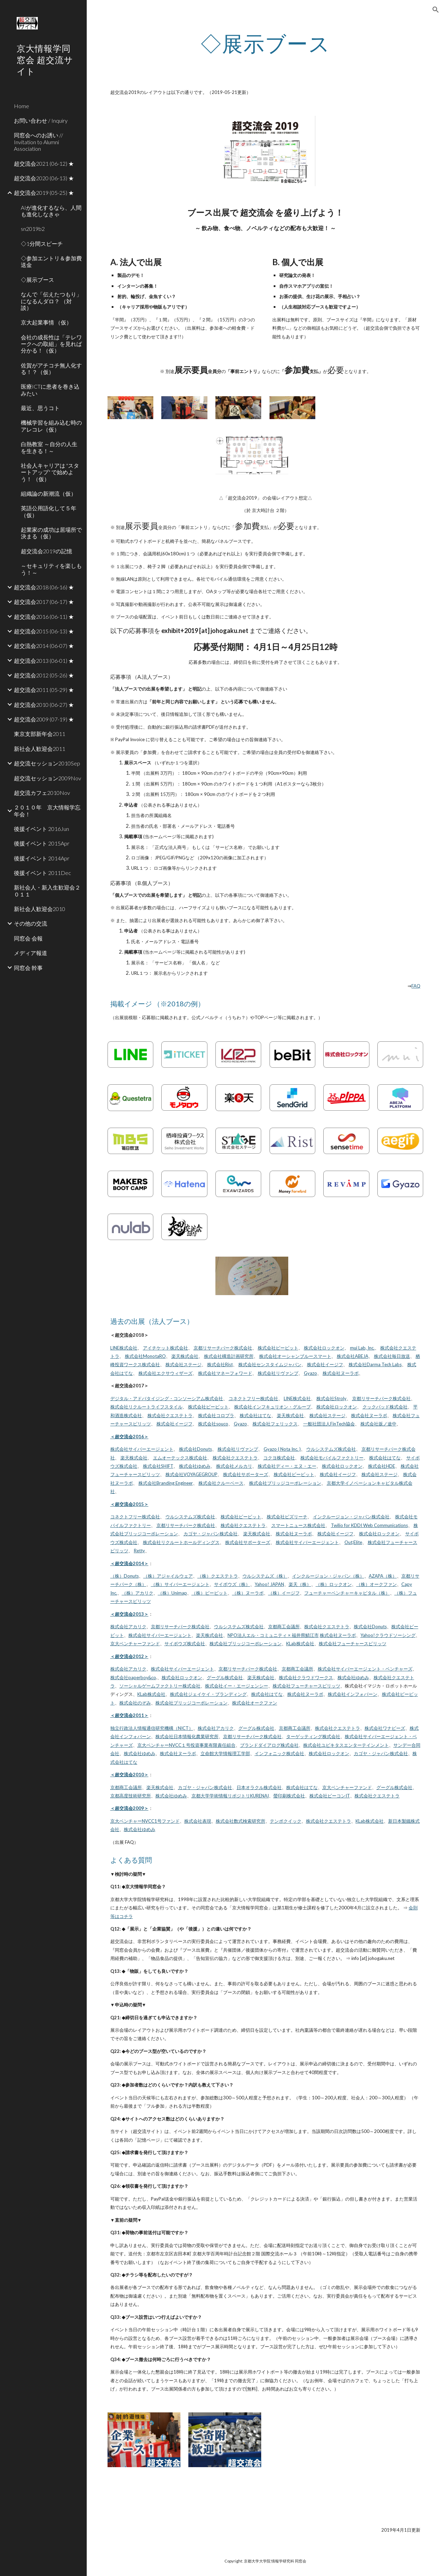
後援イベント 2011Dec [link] (42, 872)
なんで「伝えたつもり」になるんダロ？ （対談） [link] (51, 301)
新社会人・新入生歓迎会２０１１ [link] (47, 890)
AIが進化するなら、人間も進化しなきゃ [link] (51, 210)
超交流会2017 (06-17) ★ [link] (44, 601)
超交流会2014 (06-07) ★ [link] (44, 645)
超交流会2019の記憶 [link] (46, 551)
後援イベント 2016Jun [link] (41, 828)
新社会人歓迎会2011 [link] (39, 748)
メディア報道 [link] (30, 952)
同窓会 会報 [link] (28, 938)
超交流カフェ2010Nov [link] (42, 792)
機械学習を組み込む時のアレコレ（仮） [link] (51, 425)
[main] (265, 43)
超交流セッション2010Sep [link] (47, 763)
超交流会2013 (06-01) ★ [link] (44, 660)
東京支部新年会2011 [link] (39, 733)
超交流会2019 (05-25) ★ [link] (44, 192)
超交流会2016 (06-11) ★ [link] (44, 616)
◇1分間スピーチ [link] (42, 243)
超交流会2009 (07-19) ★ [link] (44, 719)
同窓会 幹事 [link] (28, 967)
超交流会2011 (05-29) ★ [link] (44, 689)
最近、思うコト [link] (40, 408)
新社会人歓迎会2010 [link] (39, 908)
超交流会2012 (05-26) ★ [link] (44, 675)
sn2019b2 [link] (33, 228)
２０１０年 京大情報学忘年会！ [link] (47, 810)
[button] (435, 9)
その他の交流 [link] (30, 923)
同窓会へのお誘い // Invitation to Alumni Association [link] (38, 142)
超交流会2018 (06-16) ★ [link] (44, 587)
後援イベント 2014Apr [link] (41, 858)
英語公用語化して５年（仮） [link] (48, 511)
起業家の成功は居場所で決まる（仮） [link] (51, 532)
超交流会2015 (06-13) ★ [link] (44, 631)
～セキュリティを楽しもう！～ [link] (51, 568)
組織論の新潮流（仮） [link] (48, 493)
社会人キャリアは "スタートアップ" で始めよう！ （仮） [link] (50, 472)
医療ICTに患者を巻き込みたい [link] (50, 389)
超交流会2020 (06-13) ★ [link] (44, 178)
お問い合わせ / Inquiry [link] (41, 120)
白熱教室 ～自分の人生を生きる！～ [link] (49, 447)
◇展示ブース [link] (37, 279)
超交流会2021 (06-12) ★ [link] (44, 163)
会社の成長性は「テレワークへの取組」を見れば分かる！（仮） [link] (51, 344)
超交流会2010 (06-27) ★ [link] (44, 704)
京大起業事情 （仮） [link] (46, 322)
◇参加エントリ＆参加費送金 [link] (51, 261)
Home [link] (21, 106)
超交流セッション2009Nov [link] (47, 778)
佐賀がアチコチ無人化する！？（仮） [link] (51, 368)
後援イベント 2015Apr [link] (41, 843)
